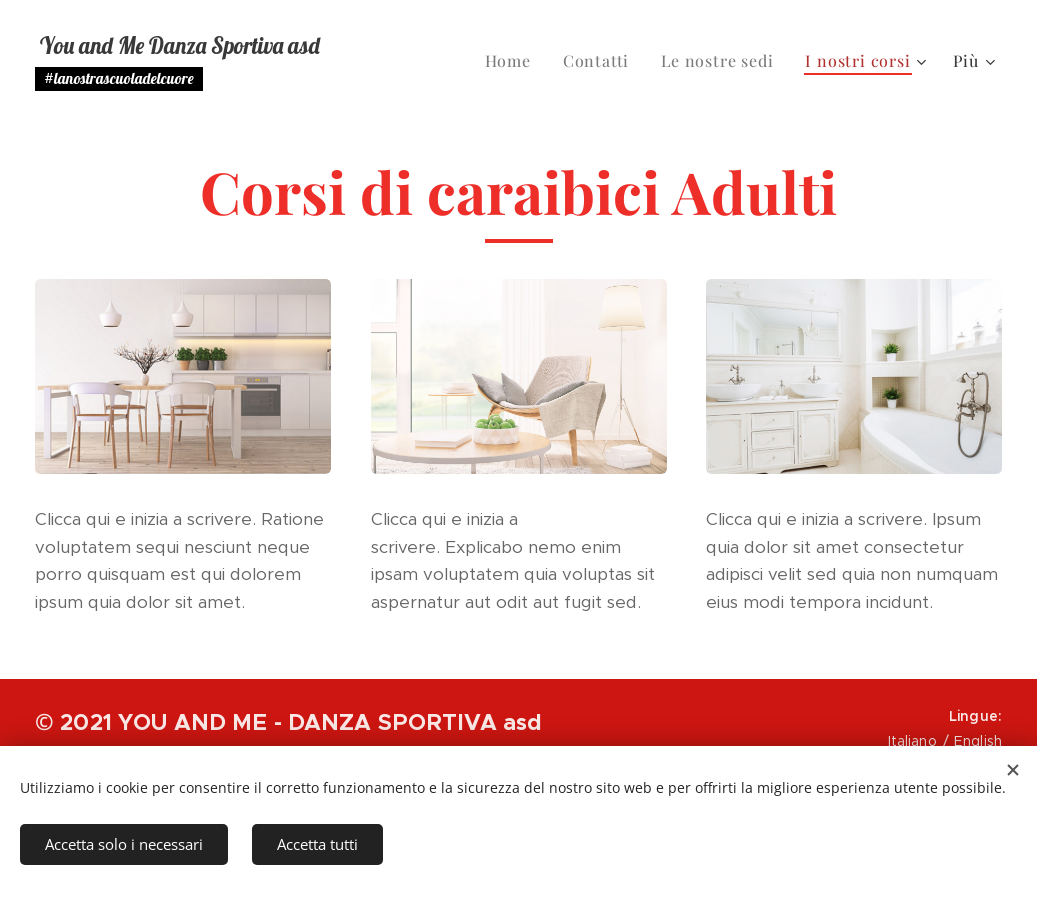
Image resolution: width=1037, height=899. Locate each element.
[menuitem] (513, 61)
